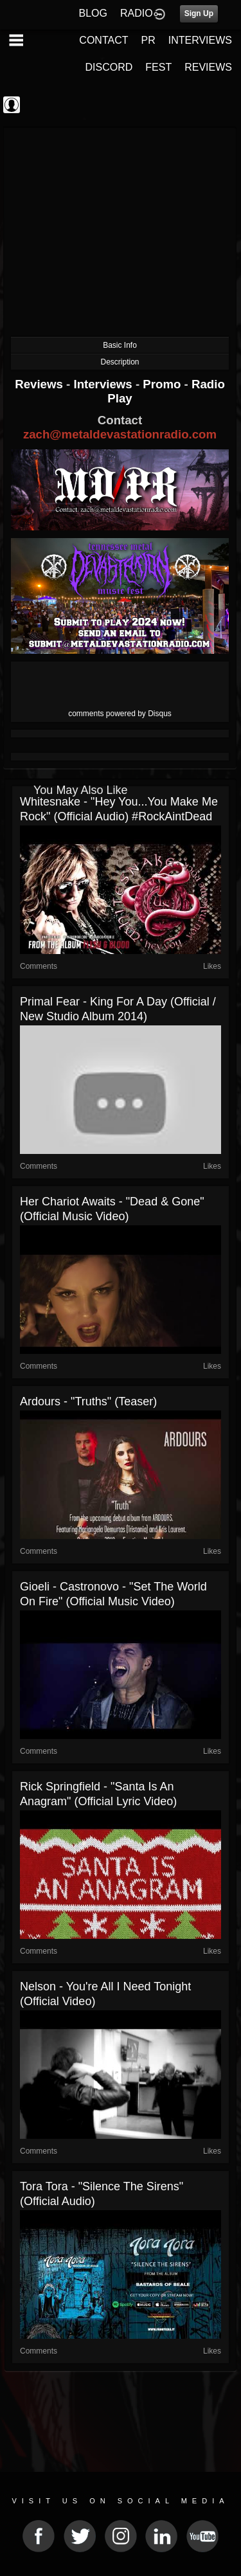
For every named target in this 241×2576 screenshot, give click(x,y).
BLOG (93, 13)
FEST (158, 67)
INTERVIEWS (200, 40)
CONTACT (103, 40)
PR (148, 40)
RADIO (136, 13)
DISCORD (109, 67)
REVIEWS (208, 67)
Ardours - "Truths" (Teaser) (88, 1401)
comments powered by (120, 713)
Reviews (40, 384)
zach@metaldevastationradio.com (120, 434)
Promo (163, 384)
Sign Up (198, 13)
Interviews (104, 384)
